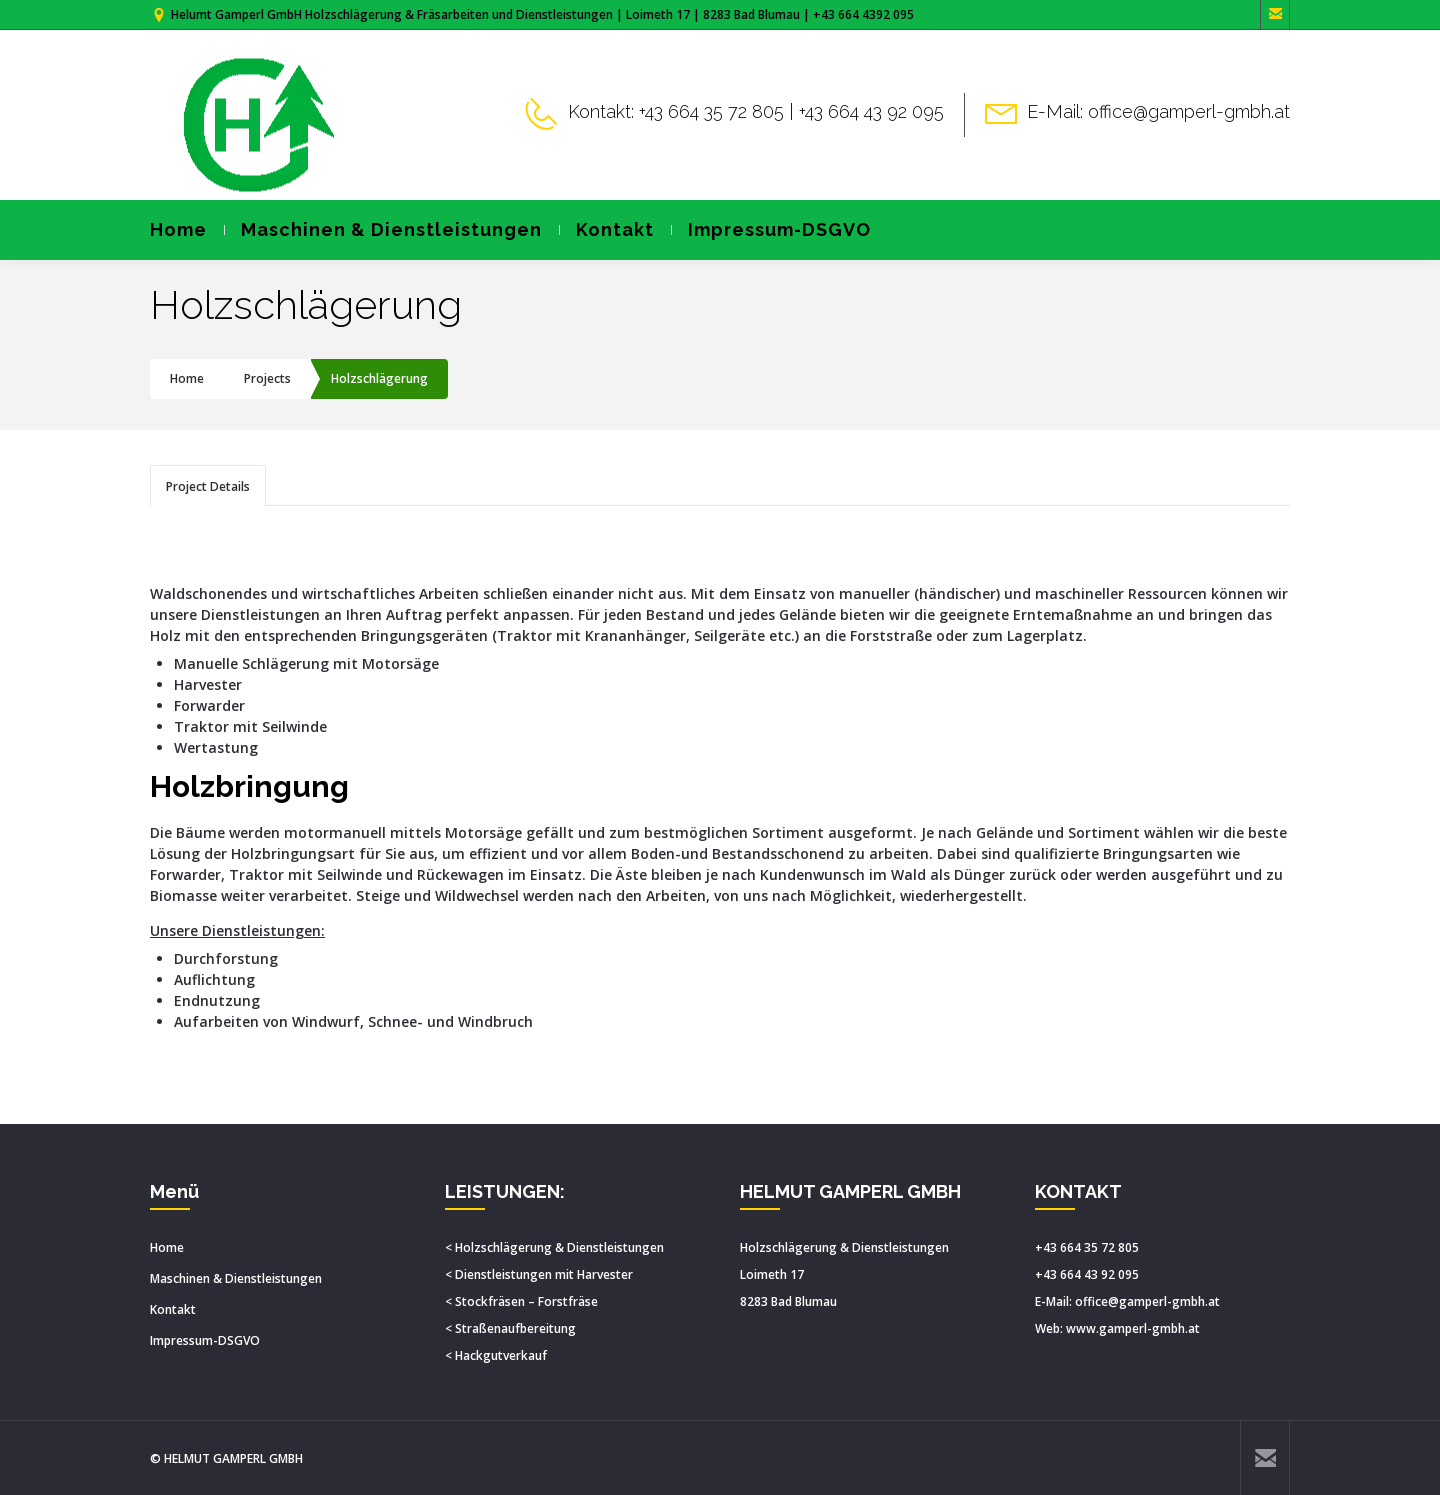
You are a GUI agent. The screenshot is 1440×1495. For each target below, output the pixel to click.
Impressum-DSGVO (771, 229)
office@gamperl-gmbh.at (1147, 1301)
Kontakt (606, 229)
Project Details (208, 486)
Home (178, 229)
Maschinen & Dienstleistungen (383, 229)
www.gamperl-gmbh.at (1133, 1328)
